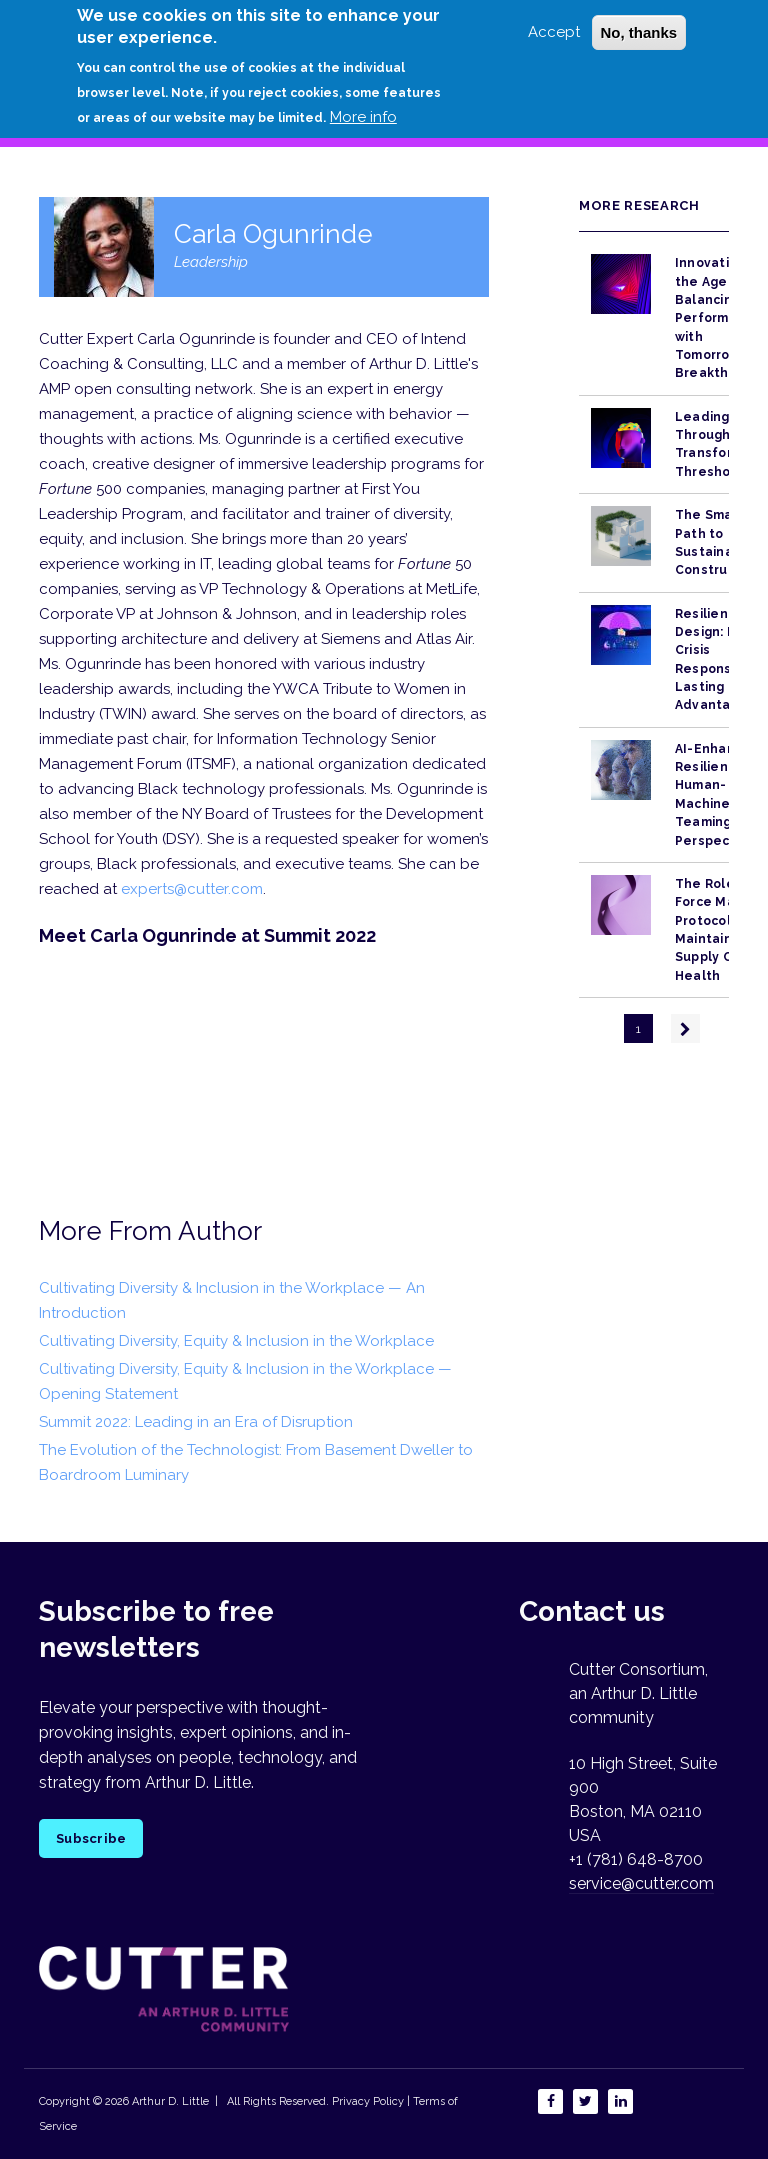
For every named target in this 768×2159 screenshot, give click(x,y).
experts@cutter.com (192, 889)
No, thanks (639, 32)
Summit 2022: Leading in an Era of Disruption (196, 1422)
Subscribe (91, 1838)
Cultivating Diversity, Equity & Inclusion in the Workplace (236, 1341)
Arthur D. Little (169, 2101)
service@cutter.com (641, 1883)
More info (363, 117)
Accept (554, 32)
